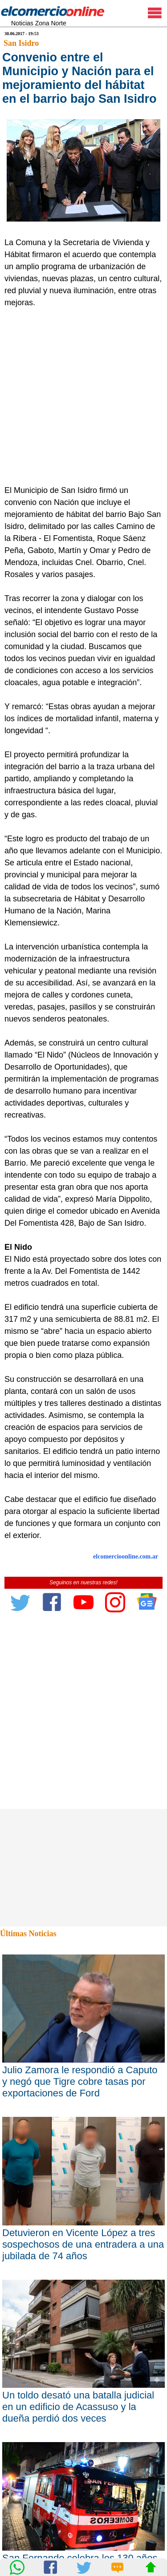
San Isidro (21, 43)
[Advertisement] (83, 396)
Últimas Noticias (28, 1933)
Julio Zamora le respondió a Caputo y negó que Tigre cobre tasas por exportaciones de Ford (80, 2081)
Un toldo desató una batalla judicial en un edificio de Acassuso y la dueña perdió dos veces (78, 2407)
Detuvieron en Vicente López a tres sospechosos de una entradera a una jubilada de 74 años (83, 2244)
